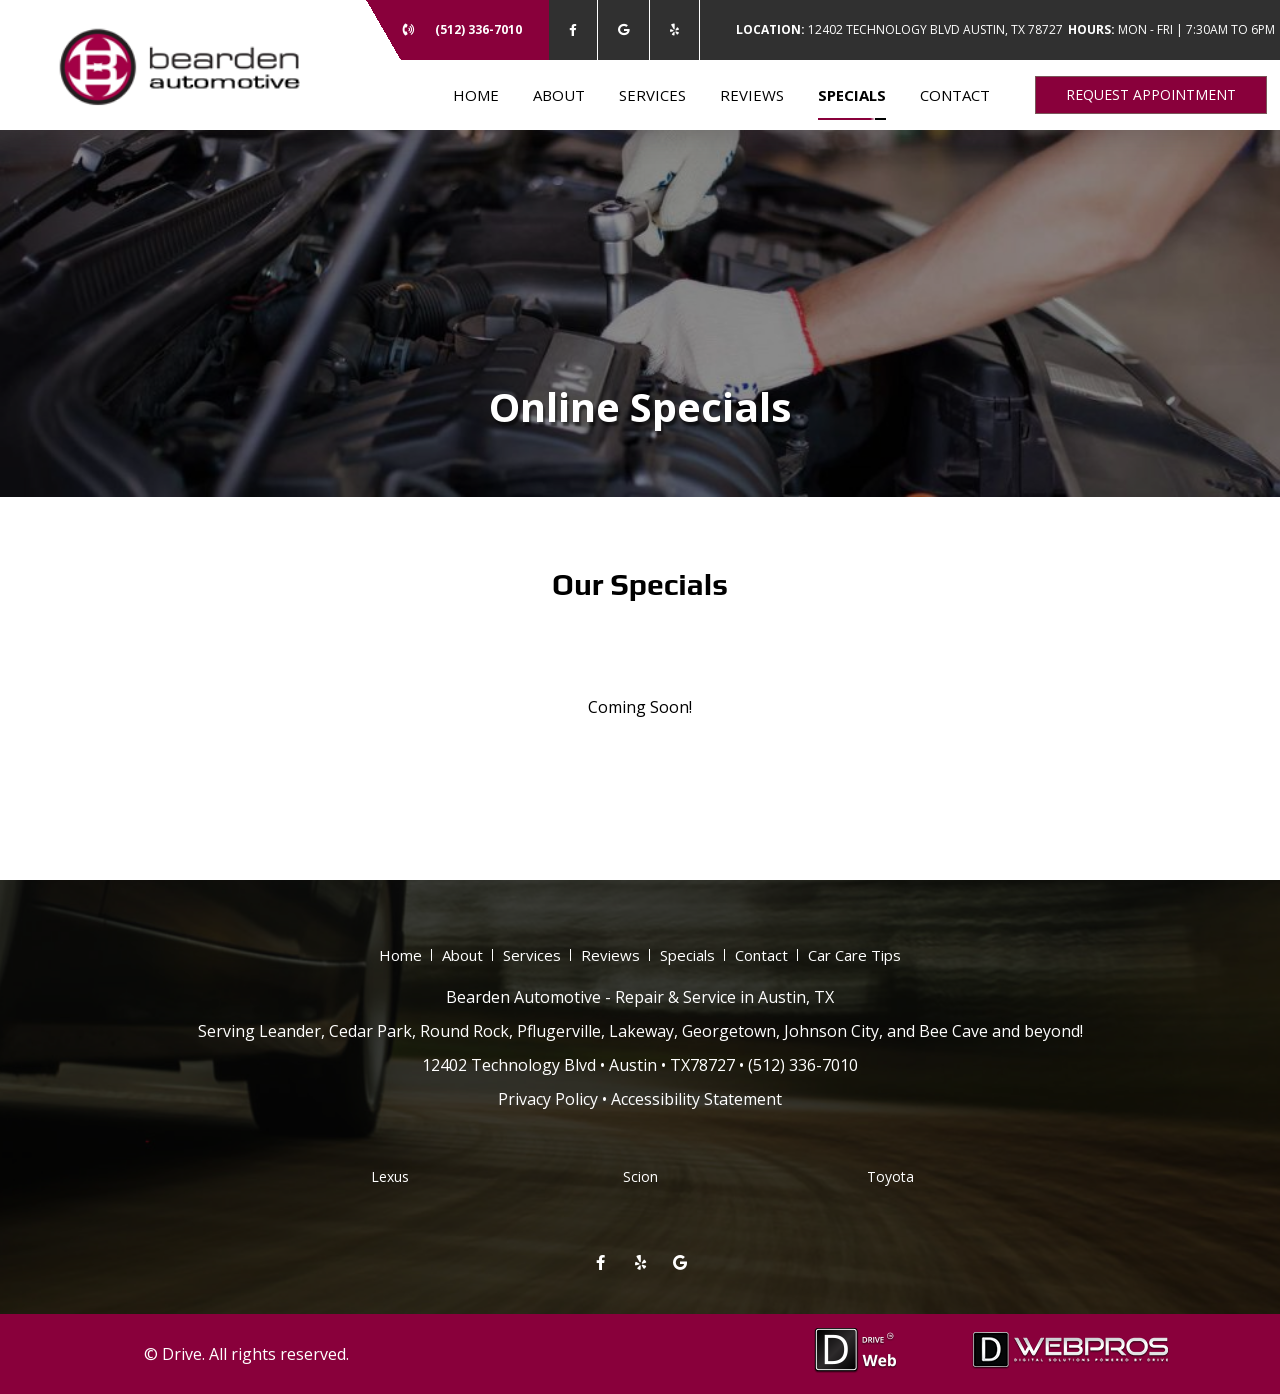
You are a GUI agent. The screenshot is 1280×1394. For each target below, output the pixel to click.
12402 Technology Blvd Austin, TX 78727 (899, 29)
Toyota (890, 1176)
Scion (640, 1176)
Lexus (390, 1176)
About (559, 95)
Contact (955, 95)
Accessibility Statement (696, 1099)
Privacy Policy (548, 1099)
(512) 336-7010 (478, 29)
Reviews (752, 95)
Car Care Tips (854, 955)
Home (476, 95)
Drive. (183, 1354)
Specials (852, 95)
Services (652, 95)
